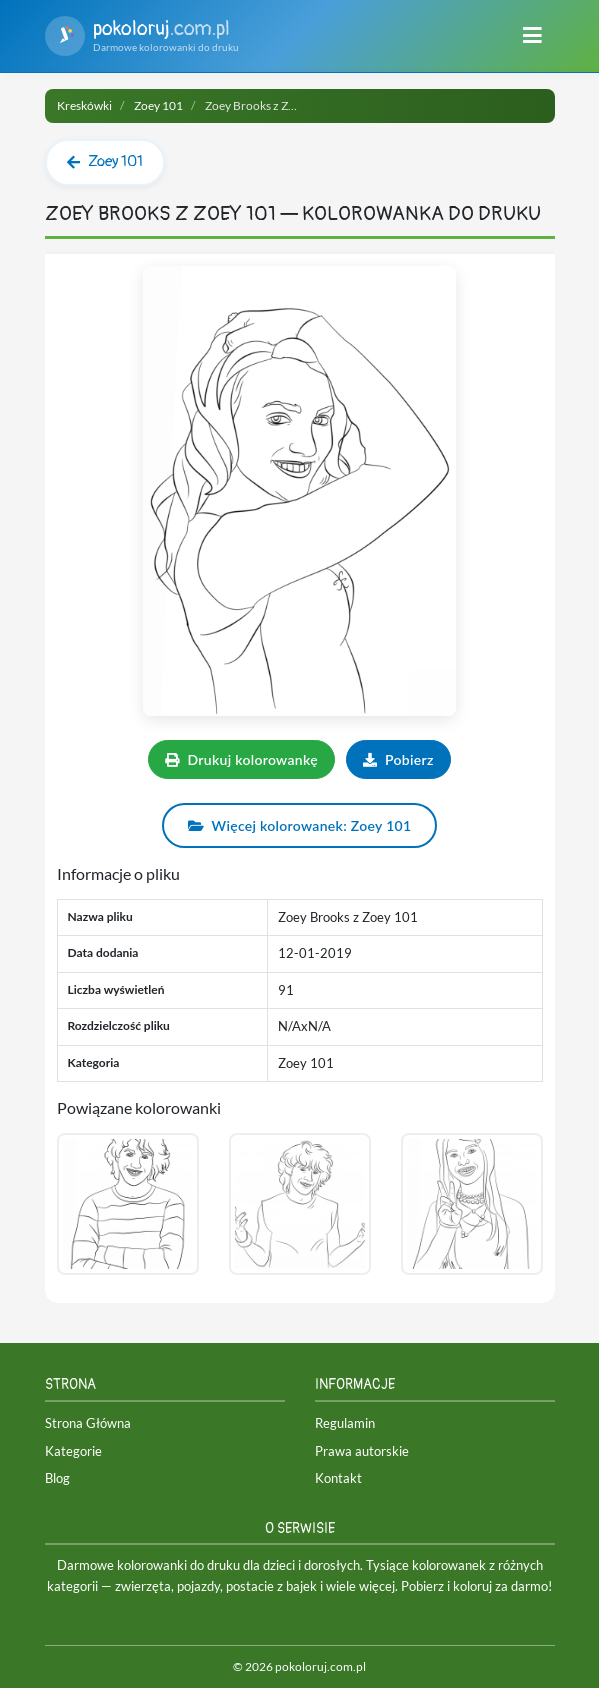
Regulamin (345, 1423)
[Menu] (532, 36)
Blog (57, 1478)
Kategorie (73, 1451)
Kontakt (338, 1478)
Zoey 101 (158, 105)
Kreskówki (84, 105)
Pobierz (398, 759)
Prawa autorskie (362, 1451)
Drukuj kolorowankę (241, 759)
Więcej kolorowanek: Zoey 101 (300, 825)
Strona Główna (88, 1423)
